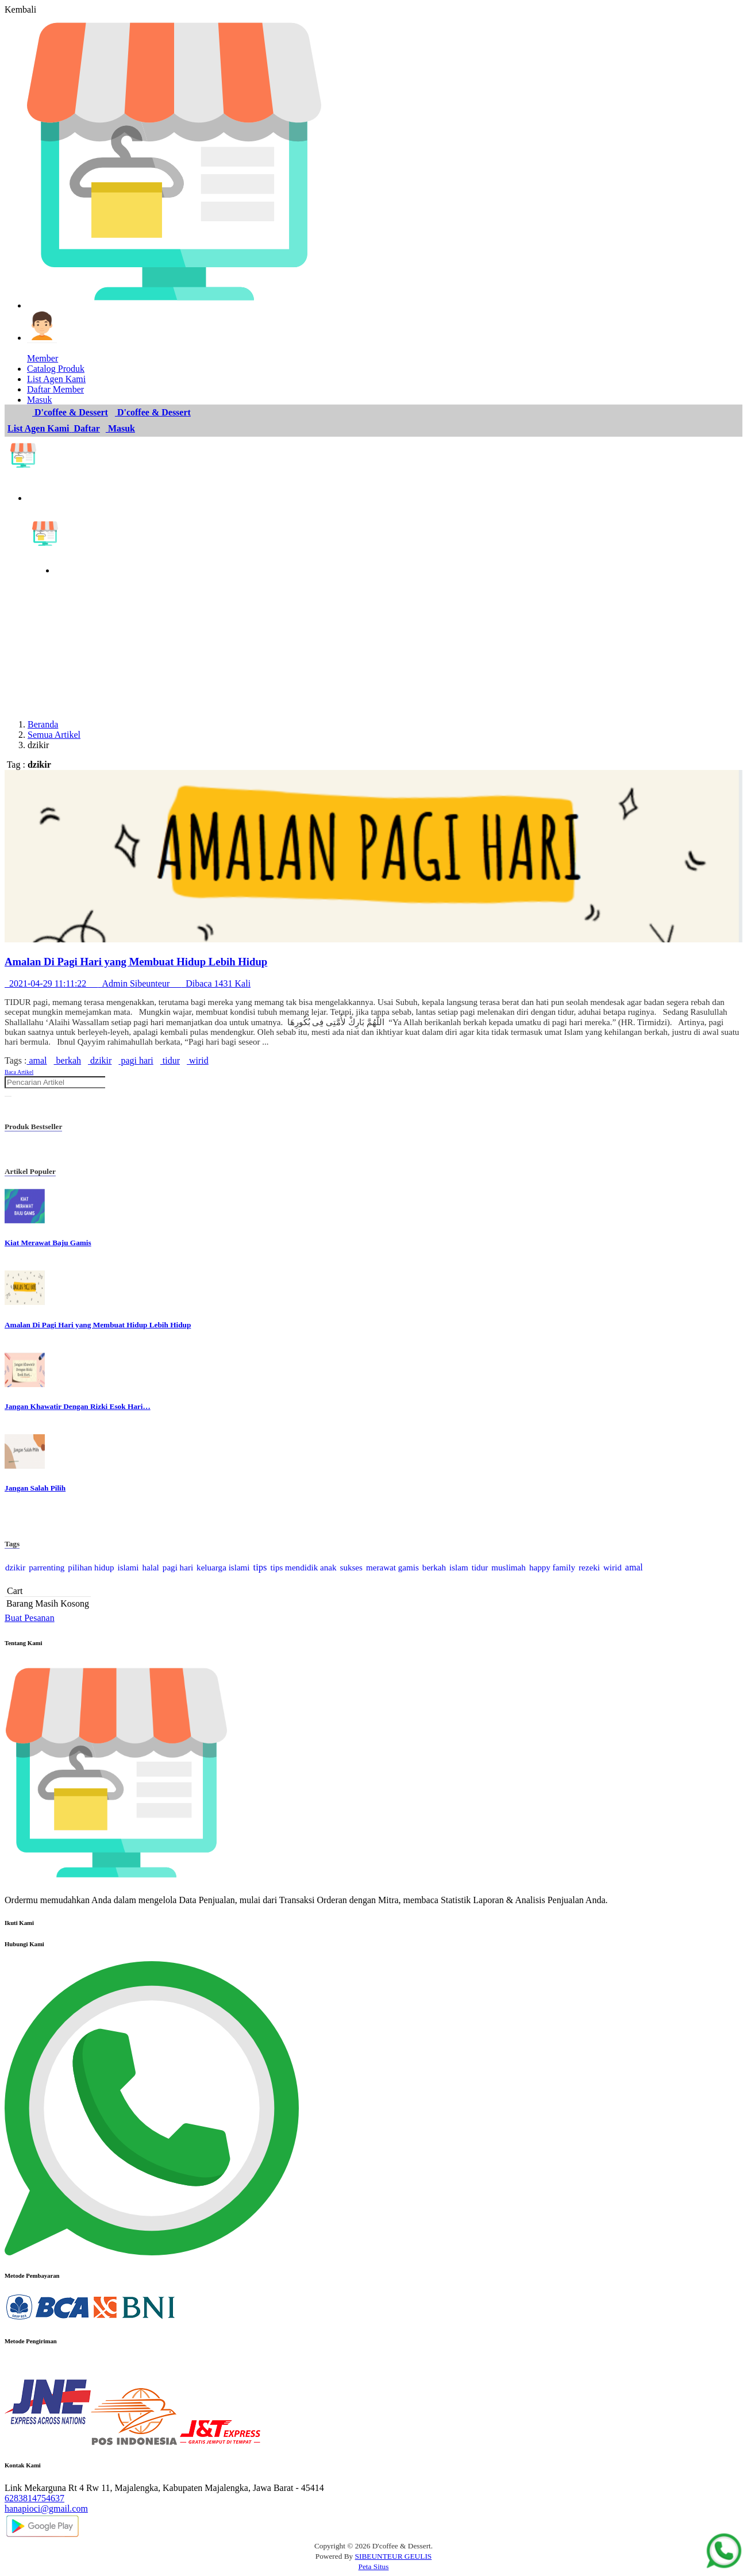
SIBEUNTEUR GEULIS (393, 2556)
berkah (68, 1060)
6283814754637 (34, 2498)
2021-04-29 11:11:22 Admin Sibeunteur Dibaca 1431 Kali (128, 983)
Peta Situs (374, 2566)
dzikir (99, 1060)
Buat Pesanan (30, 1618)
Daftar (86, 428)
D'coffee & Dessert (70, 412)
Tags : (15, 1060)
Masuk (120, 428)
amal (36, 1060)
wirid (198, 1060)
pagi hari (135, 1060)
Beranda (43, 724)
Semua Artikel (54, 735)
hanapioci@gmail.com (46, 2508)
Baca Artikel (19, 1072)
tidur (170, 1060)
